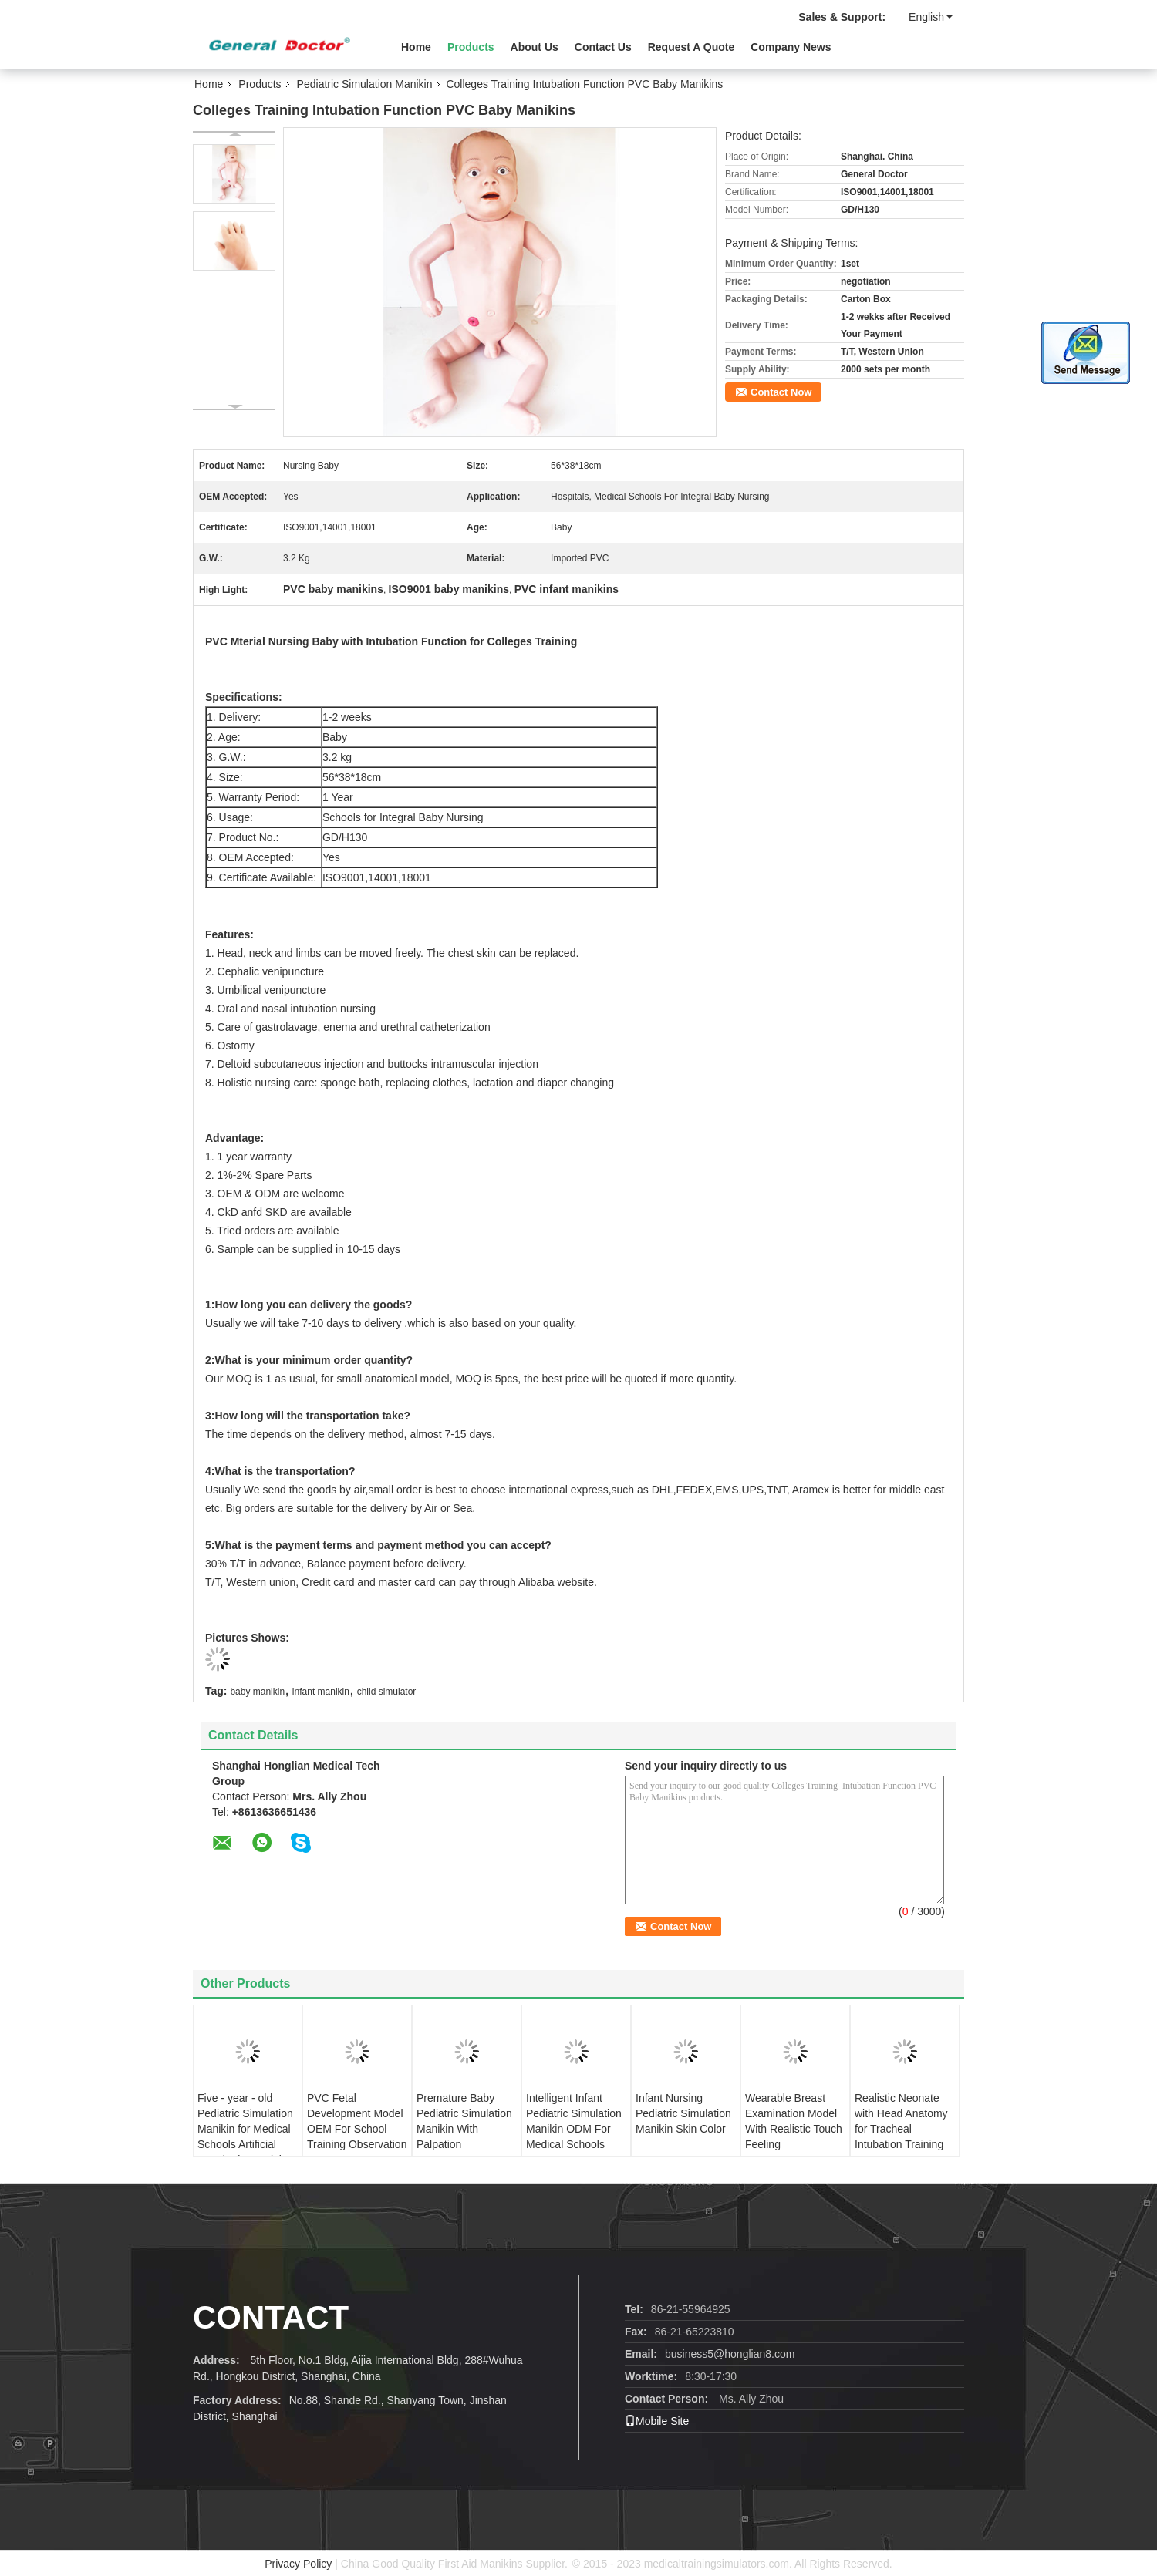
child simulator (387, 1691)
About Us (534, 47)
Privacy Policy (298, 2563)
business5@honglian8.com (729, 2354)
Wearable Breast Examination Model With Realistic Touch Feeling (793, 2121)
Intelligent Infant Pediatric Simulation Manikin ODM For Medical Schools (574, 2121)
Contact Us (603, 47)
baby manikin (257, 1691)
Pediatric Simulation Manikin (365, 84)
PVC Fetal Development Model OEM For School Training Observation (356, 2121)
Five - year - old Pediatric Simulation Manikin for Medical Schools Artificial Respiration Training (245, 2129)
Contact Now (781, 392)
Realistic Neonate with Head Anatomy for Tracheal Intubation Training (901, 2121)
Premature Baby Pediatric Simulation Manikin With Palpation (464, 2121)
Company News (791, 47)
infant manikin (320, 1691)
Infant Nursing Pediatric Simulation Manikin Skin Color (683, 2113)
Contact (271, 2317)
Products (470, 47)
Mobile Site (657, 2421)
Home (416, 47)
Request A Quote (691, 47)
